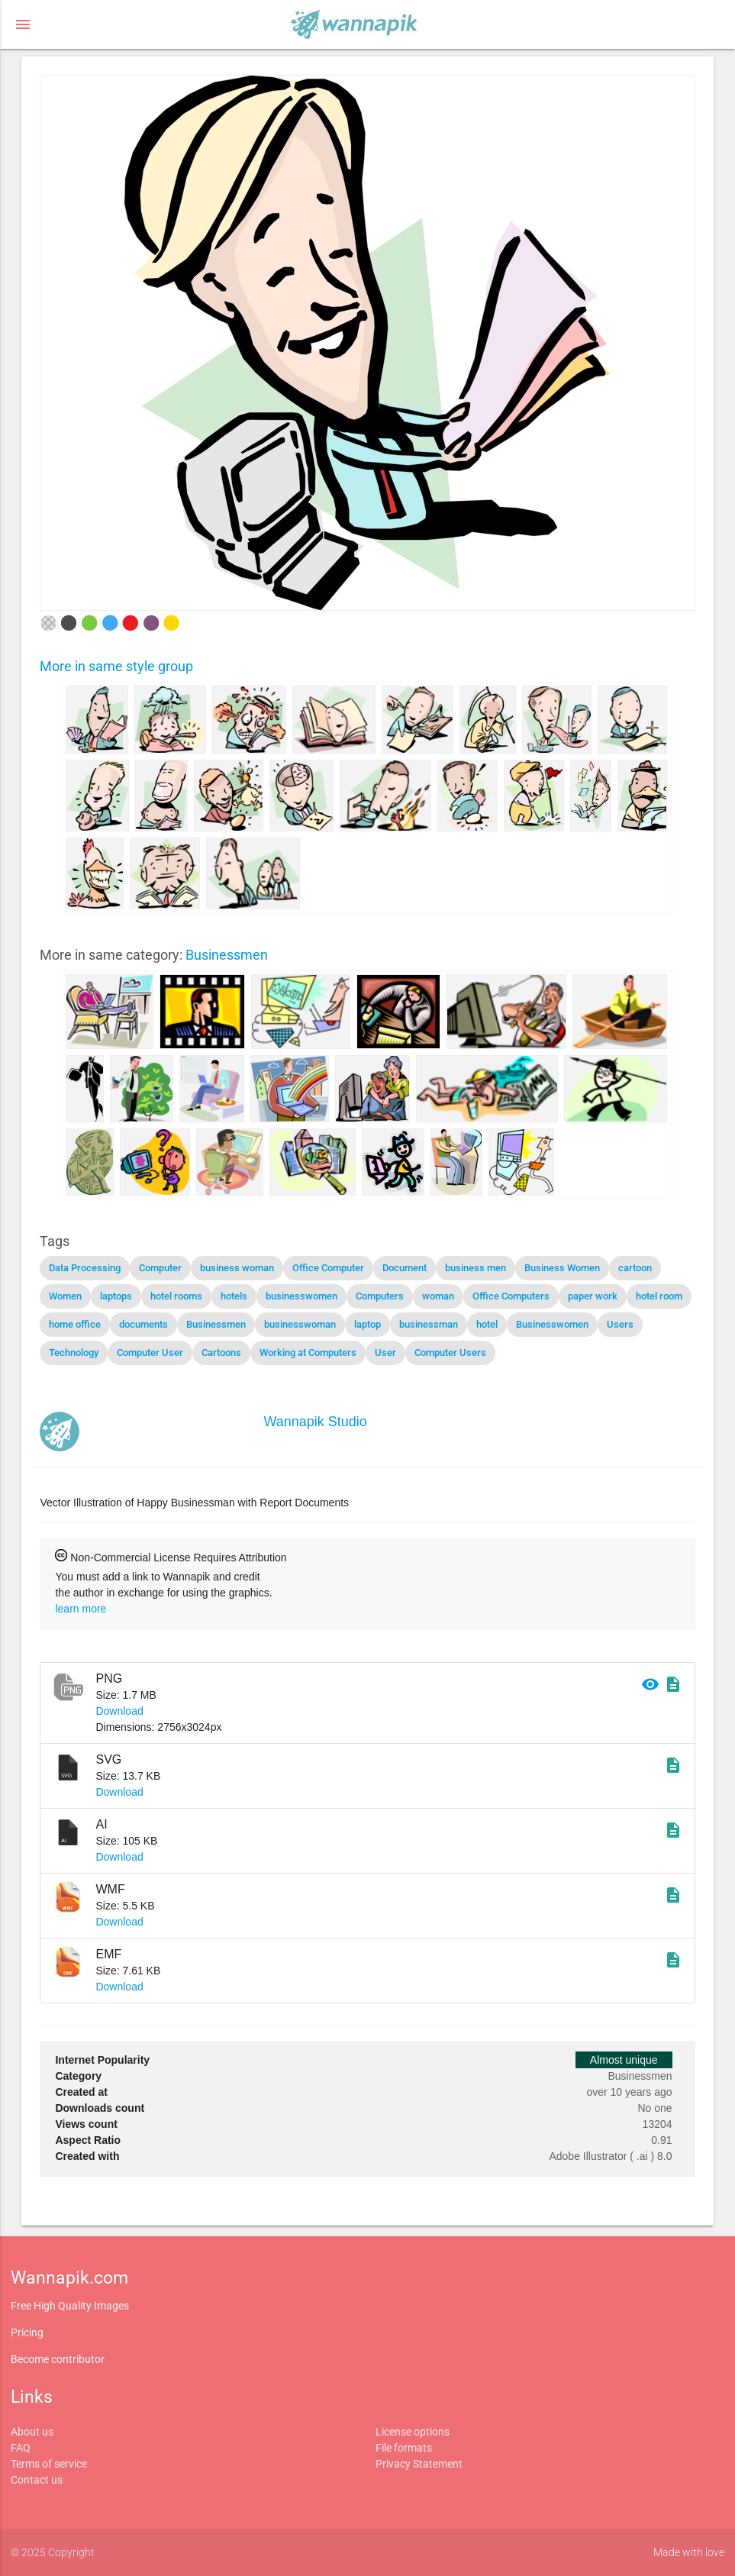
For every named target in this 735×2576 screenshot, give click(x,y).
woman (438, 1296)
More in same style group (116, 666)
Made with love (688, 2552)
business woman (237, 1267)
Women (65, 1296)
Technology (73, 1352)
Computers (380, 1296)
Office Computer (328, 1267)
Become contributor (58, 2359)
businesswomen (301, 1296)
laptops (116, 1296)
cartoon (635, 1267)
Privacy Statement (419, 2464)
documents (143, 1324)
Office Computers (511, 1296)
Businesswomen (552, 1324)
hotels (234, 1296)
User (385, 1352)
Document (404, 1267)
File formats (404, 2448)
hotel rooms (176, 1296)
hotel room (659, 1296)
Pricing (27, 2332)
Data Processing (85, 1267)
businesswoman (300, 1324)
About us (32, 2432)
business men (475, 1267)
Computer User (150, 1352)
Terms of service (49, 2464)
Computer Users (450, 1352)
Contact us (37, 2480)
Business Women (562, 1267)
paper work (592, 1296)
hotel (487, 1324)
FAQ (21, 2448)
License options (413, 2432)
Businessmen (226, 955)
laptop (367, 1324)
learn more (80, 1609)
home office (75, 1324)
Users (620, 1324)
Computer (160, 1267)
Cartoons (221, 1352)
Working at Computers (308, 1352)
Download (119, 1711)
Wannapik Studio (314, 1421)
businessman (428, 1324)
